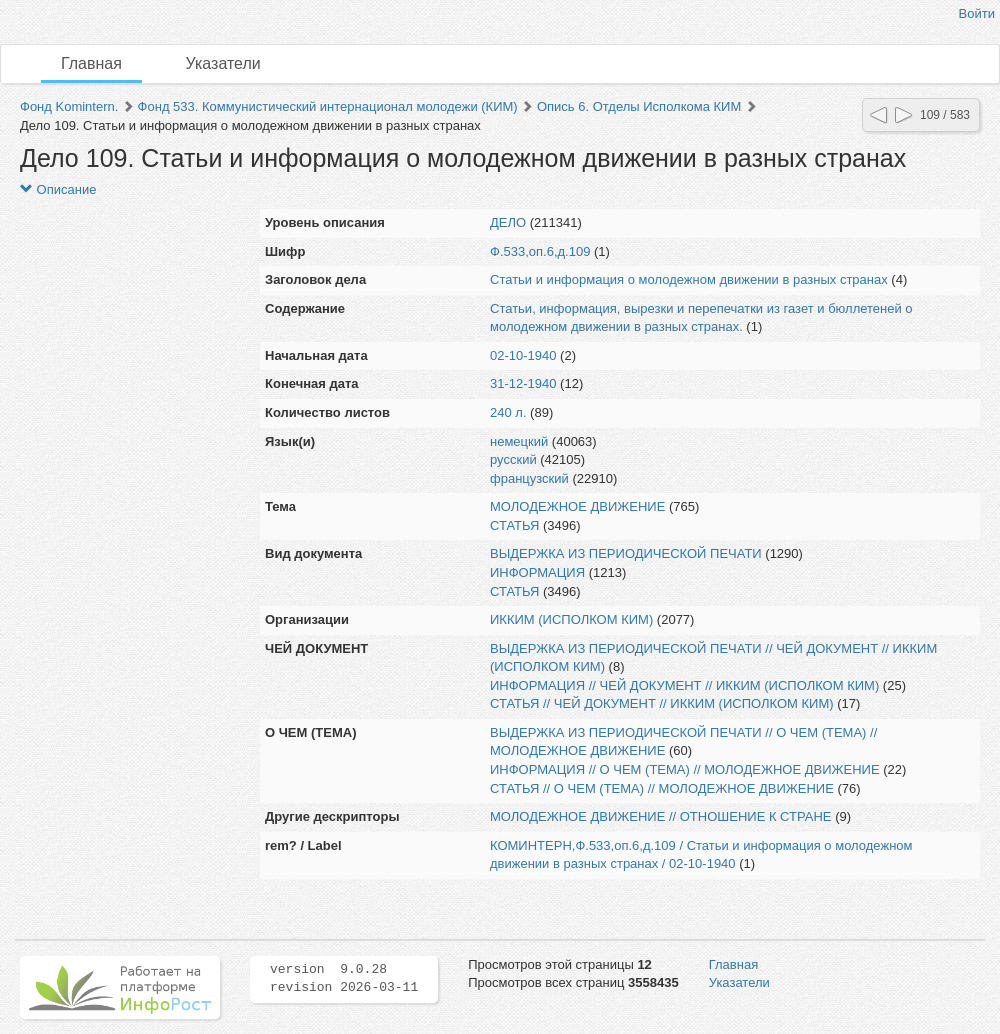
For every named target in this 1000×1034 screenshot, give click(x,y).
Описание (58, 189)
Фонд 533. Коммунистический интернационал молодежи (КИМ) (328, 106)
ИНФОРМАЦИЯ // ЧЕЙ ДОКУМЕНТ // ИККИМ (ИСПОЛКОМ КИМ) (684, 685)
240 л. (508, 412)
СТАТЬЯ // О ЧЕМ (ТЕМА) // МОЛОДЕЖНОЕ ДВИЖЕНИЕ (662, 788)
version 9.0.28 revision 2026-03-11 (344, 979)
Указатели (223, 63)
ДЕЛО (508, 222)
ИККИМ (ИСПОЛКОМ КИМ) (571, 619)
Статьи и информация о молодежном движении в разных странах (689, 279)
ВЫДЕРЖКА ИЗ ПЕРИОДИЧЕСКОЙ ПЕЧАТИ (626, 553)
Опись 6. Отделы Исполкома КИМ (639, 106)
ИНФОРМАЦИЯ (537, 572)
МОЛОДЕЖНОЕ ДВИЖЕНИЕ (577, 506)
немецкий (519, 441)
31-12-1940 (523, 383)
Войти (977, 13)
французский (529, 478)
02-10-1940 (523, 355)
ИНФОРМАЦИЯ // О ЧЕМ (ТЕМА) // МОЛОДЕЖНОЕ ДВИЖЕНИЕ (685, 769)
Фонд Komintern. (69, 106)
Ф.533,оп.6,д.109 (540, 251)
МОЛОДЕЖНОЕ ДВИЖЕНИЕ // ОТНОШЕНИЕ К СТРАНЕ (661, 816)
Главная (91, 63)
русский (513, 459)
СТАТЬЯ (514, 525)
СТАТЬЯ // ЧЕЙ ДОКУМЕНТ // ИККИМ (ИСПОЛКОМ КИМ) (662, 703)
